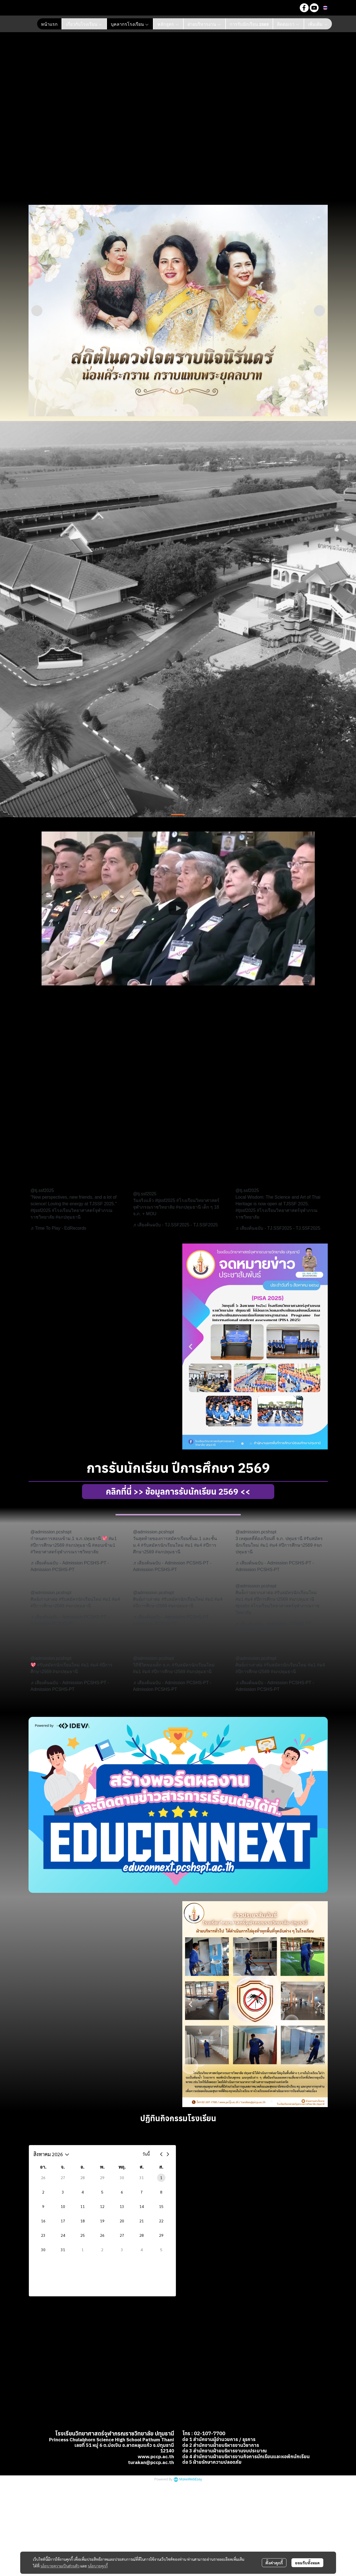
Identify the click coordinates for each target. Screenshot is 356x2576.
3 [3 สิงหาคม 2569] (63, 2191)
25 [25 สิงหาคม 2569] (82, 2235)
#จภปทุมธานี (68, 1217)
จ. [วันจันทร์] (63, 2167)
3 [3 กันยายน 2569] (122, 2249)
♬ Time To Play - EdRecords (58, 1228)
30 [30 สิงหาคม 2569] (43, 2249)
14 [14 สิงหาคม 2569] (141, 2206)
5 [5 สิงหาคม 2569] (102, 2191)
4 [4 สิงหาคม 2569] (82, 2191)
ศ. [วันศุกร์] (142, 2167)
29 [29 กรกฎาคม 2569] (102, 2177)
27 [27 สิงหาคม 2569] (122, 2235)
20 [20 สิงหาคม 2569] (122, 2220)
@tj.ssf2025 (42, 1190)
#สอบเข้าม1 (103, 1545)
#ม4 (198, 1545)
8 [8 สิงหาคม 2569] (161, 2191)
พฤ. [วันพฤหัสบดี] (122, 2167)
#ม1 (113, 1538)
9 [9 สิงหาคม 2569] (43, 2206)
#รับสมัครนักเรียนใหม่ (162, 1545)
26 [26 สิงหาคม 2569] (102, 2235)
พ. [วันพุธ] (102, 2167)
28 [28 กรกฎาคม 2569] (82, 2177)
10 (190, 410)
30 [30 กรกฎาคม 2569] (122, 2177)
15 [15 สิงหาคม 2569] (161, 2206)
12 (207, 410)
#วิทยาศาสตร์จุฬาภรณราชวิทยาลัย (64, 1551)
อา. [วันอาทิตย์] (43, 2167)
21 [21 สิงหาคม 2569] (141, 2220)
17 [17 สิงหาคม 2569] (63, 2220)
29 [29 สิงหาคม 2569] (161, 2235)
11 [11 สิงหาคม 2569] (82, 2206)
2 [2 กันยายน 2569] (102, 2249)
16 (240, 410)
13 (215, 410)
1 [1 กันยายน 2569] (82, 2249)
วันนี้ (146, 2153)
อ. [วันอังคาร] (82, 2167)
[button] (291, 7)
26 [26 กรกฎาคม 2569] (43, 2177)
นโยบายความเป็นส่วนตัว (60, 2565)
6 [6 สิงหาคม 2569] (122, 2191)
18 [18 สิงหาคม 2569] (82, 2220)
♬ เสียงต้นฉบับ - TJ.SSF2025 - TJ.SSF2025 (175, 1224)
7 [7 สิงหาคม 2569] (141, 2191)
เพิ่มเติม (318, 24)
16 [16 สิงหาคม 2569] (43, 2220)
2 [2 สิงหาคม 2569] (43, 2191)
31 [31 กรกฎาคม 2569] (141, 2177)
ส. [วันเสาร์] (161, 2167)
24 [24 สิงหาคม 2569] (63, 2235)
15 (232, 410)
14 (224, 410)
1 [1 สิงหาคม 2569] (161, 2177)
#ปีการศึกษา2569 (47, 1545)
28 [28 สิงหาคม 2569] (141, 2235)
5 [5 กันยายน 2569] (161, 2249)
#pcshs (242, 1606)
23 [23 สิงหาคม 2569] (43, 2235)
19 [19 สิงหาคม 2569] (102, 2220)
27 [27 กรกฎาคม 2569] (63, 2177)
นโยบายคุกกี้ (98, 2565)
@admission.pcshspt (50, 1532)
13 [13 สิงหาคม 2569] (122, 2206)
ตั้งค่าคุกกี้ (274, 2562)
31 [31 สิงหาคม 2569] (63, 2249)
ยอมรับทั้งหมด (307, 2562)
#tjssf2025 (40, 1210)
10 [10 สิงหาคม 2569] (63, 2206)
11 (199, 410)
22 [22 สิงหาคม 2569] (161, 2220)
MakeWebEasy (190, 2448)
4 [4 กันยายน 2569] (141, 2249)
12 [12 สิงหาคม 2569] (102, 2206)
